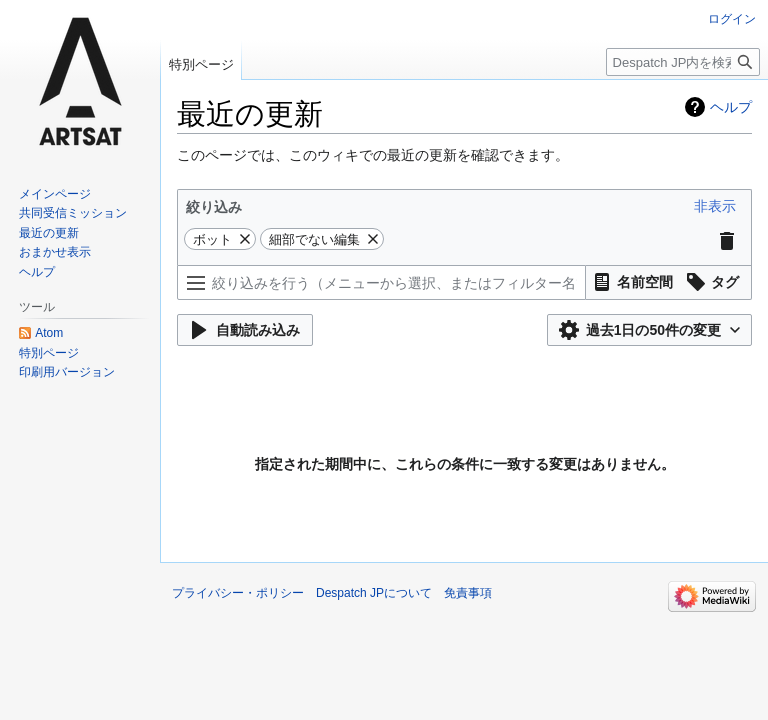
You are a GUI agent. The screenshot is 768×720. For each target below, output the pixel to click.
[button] (715, 206)
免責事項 (468, 593)
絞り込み (214, 207)
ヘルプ (731, 107)
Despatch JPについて (374, 593)
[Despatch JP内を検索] (683, 62)
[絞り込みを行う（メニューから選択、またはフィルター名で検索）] (381, 282)
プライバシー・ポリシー (238, 593)
